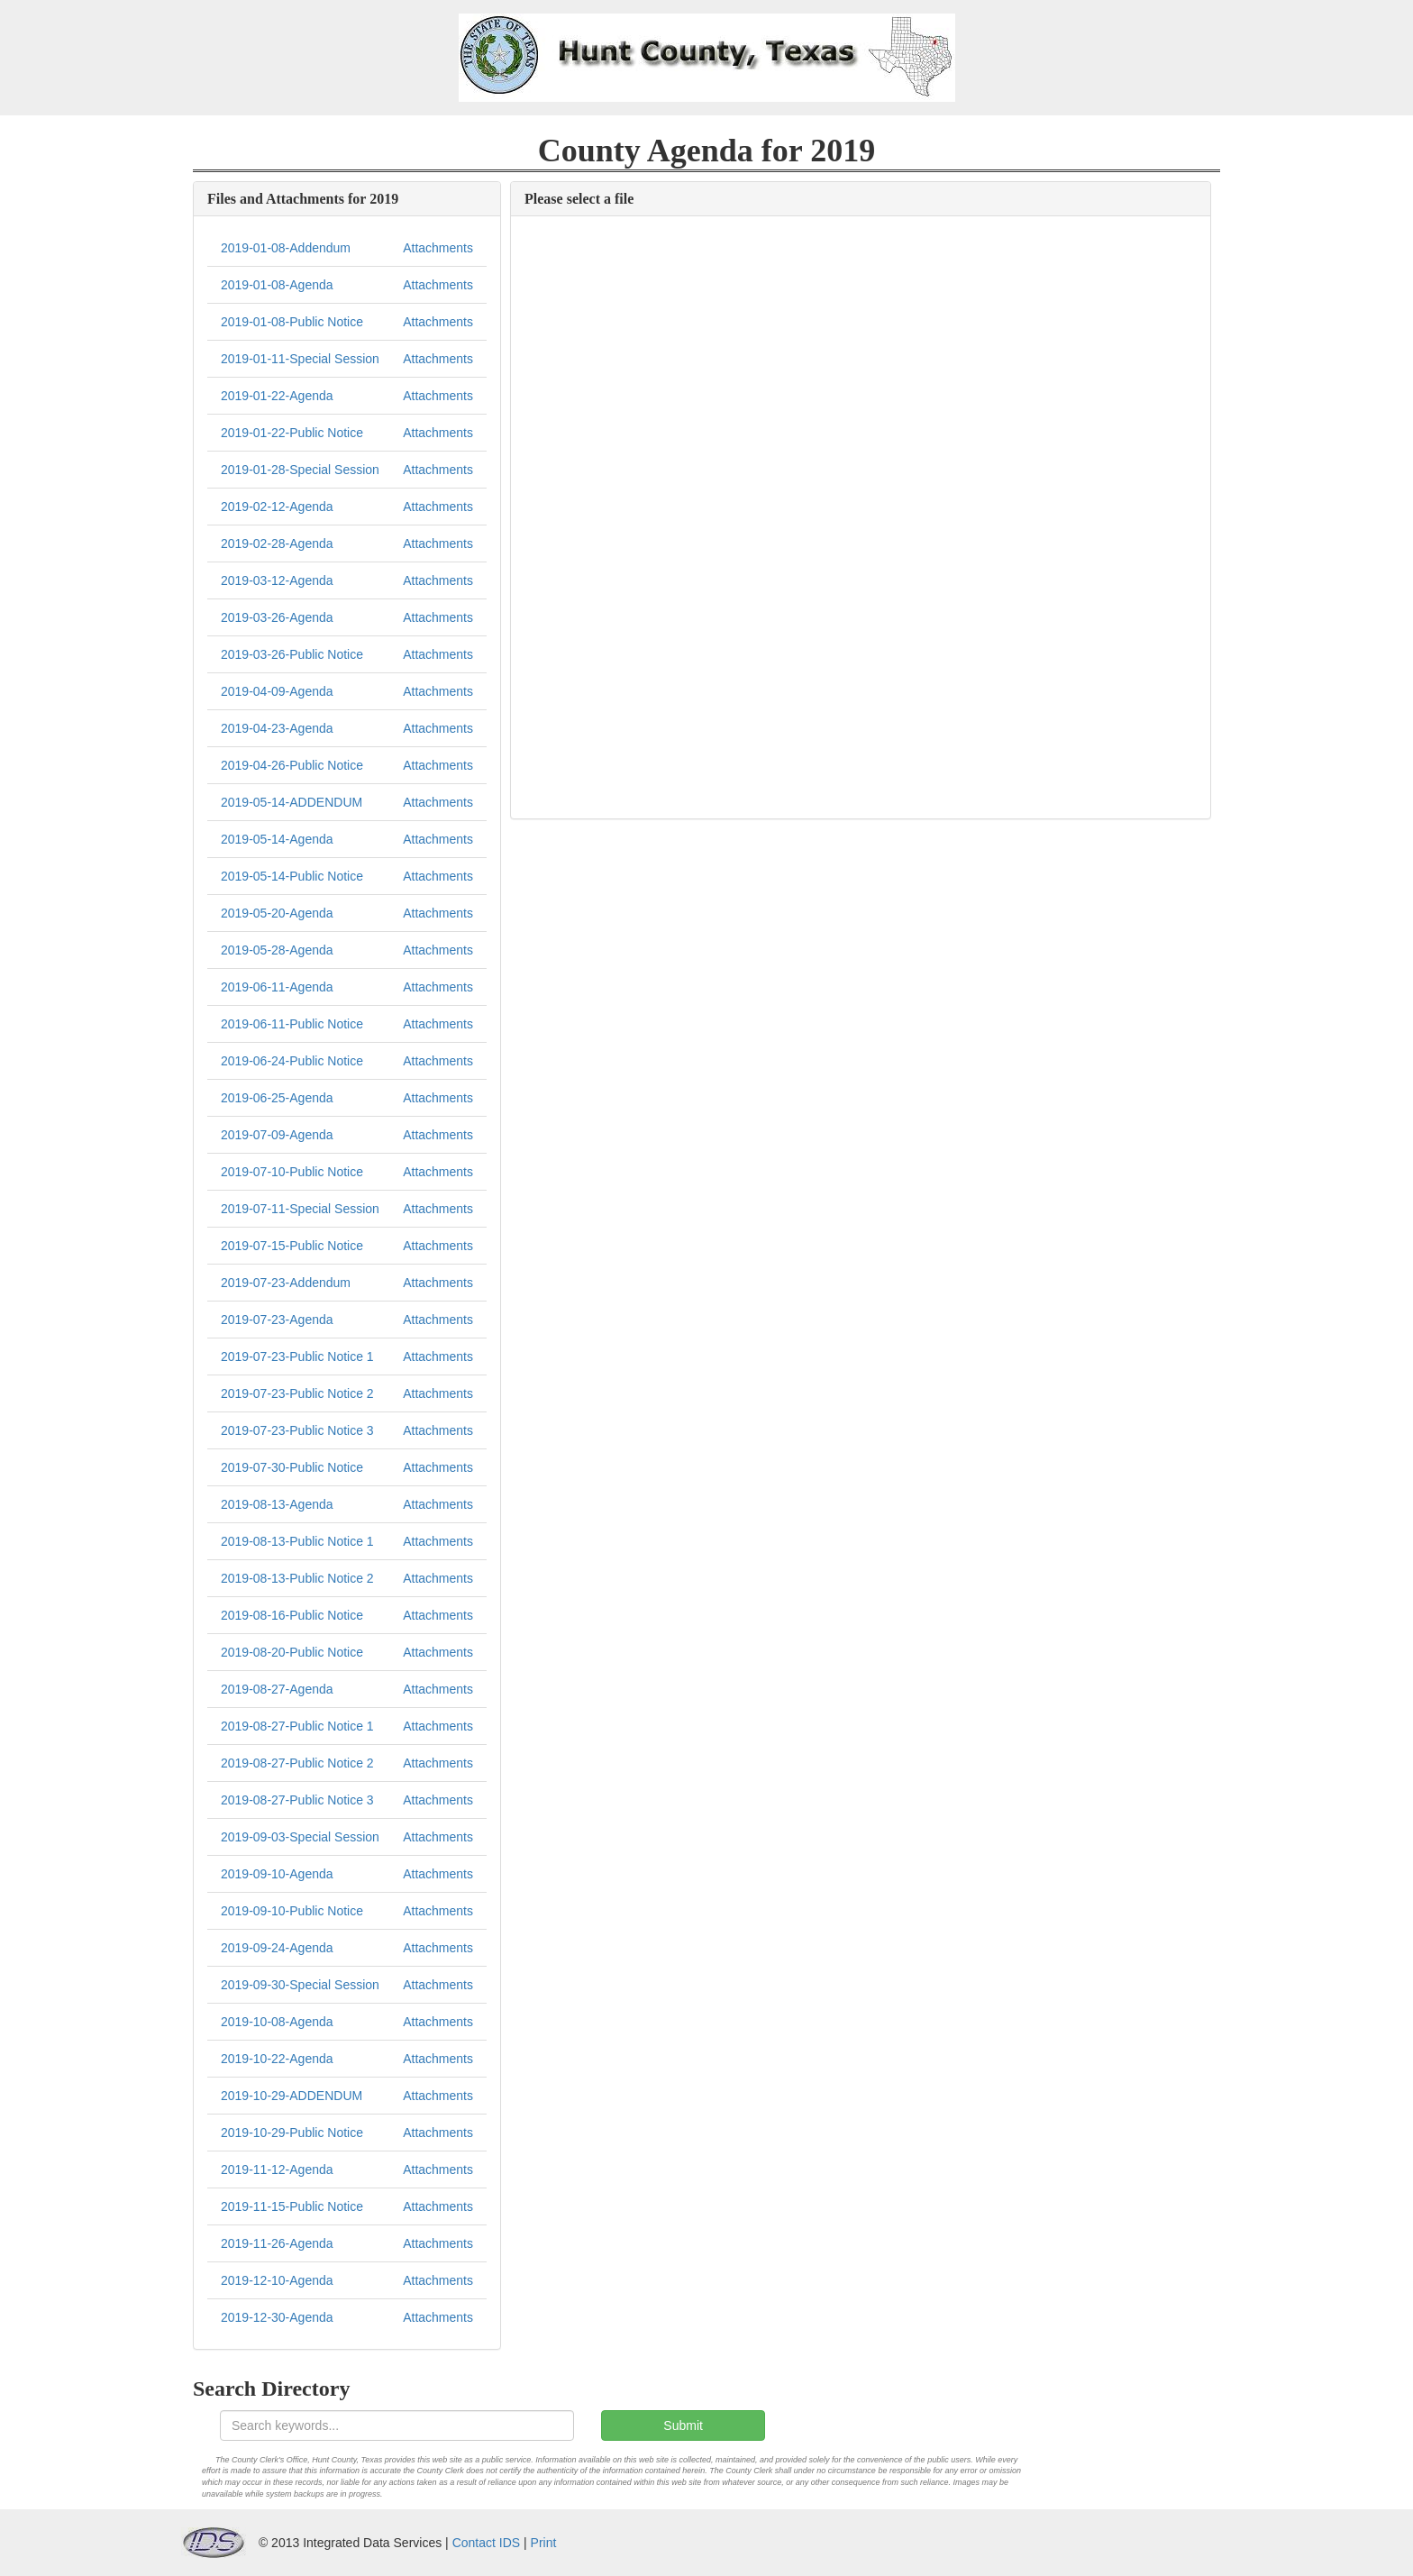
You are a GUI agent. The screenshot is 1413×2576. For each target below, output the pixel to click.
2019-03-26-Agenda (277, 617)
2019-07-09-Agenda (277, 1135)
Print (544, 2542)
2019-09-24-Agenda (277, 1948)
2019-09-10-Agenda (277, 1874)
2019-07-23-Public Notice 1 (297, 1356)
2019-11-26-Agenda (277, 2243)
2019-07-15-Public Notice (292, 1245)
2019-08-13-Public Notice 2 (297, 1578)
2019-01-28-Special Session (300, 469)
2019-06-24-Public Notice (292, 1061)
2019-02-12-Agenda (277, 506)
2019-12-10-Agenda (277, 2280)
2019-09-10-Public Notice (292, 1911)
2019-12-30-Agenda (277, 2317)
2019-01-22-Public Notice (292, 432)
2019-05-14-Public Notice (292, 876)
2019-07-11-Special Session (300, 1208)
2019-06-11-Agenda (277, 987)
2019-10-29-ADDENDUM (291, 2095)
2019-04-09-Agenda (277, 691)
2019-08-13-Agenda (277, 1504)
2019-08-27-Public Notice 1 (297, 1726)
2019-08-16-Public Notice (292, 1615)
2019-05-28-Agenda (277, 950)
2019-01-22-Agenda (277, 395)
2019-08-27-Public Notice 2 (297, 1763)
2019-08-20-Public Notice (292, 1652)
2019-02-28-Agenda (277, 543)
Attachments (438, 248)
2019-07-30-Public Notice (292, 1467)
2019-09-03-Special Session (300, 1837)
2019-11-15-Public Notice (292, 2206)
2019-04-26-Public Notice (292, 765)
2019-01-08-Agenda (277, 285)
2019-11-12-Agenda (277, 2169)
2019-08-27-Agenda (277, 1689)
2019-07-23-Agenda (277, 1319)
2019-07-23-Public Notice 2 (297, 1393)
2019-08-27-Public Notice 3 (297, 1800)
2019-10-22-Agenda (277, 2058)
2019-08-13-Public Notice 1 (297, 1541)
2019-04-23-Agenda (277, 728)
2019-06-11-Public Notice (292, 1024)
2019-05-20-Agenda (277, 913)
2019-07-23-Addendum (286, 1282)
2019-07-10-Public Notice (292, 1172)
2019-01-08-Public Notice (292, 322)
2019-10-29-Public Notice (292, 2132)
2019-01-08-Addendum (286, 248)
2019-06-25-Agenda (277, 1098)
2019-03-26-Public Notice (292, 654)
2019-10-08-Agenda (277, 2021)
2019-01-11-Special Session (300, 359)
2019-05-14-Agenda (277, 839)
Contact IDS (486, 2542)
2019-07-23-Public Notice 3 (297, 1430)
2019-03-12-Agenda (277, 580)
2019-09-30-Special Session (300, 1985)
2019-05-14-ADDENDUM (291, 802)
